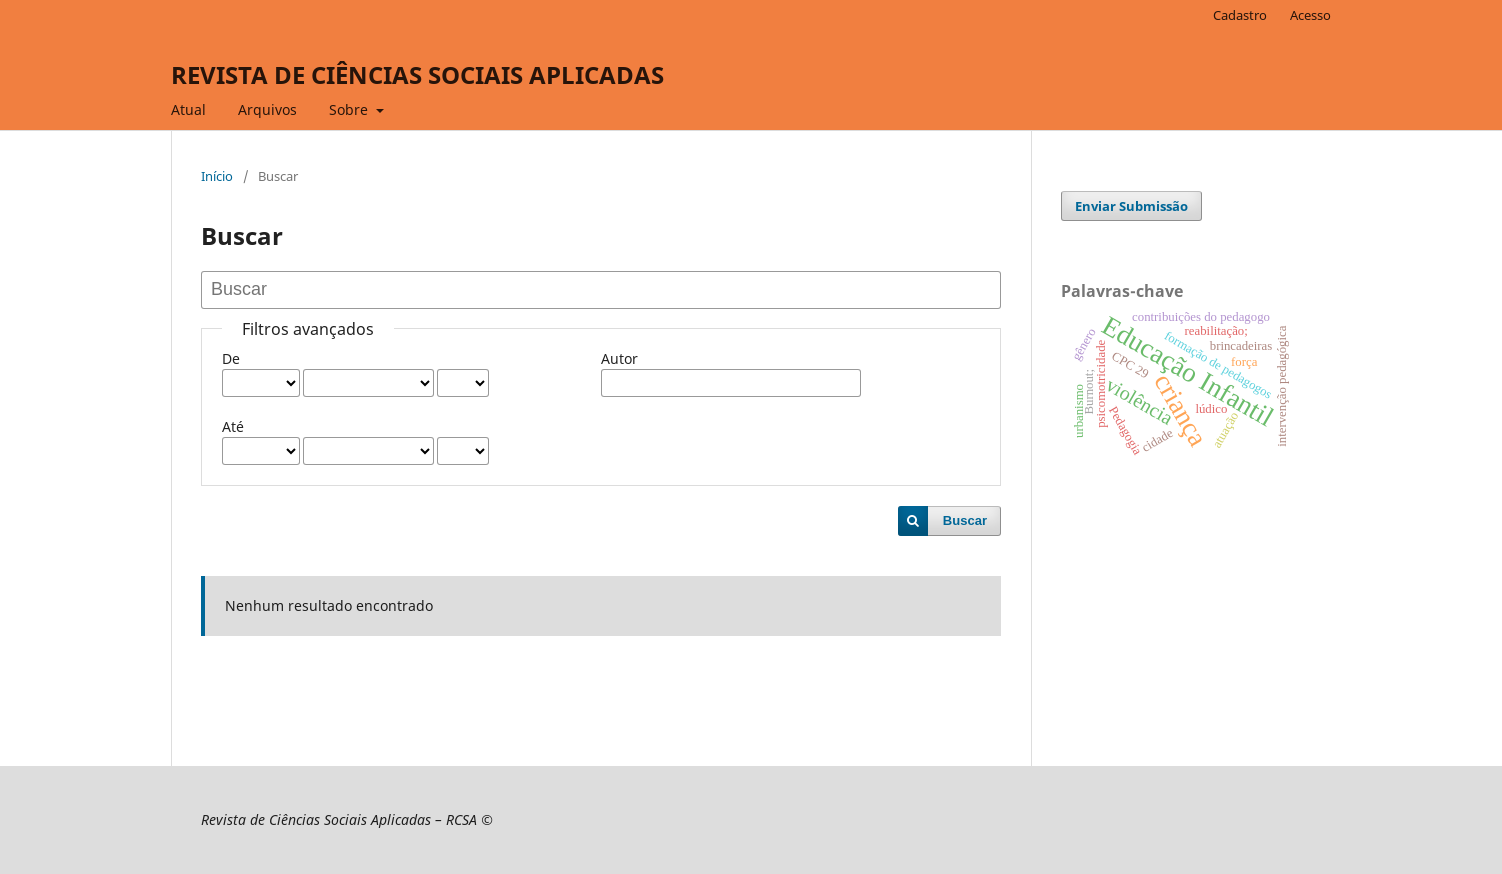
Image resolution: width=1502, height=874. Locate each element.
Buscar (965, 520)
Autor (619, 358)
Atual (188, 109)
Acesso (1310, 15)
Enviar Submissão (1131, 206)
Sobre (350, 109)
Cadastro (1240, 15)
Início (217, 176)
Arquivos (267, 109)
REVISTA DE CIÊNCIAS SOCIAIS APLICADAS (417, 74)
